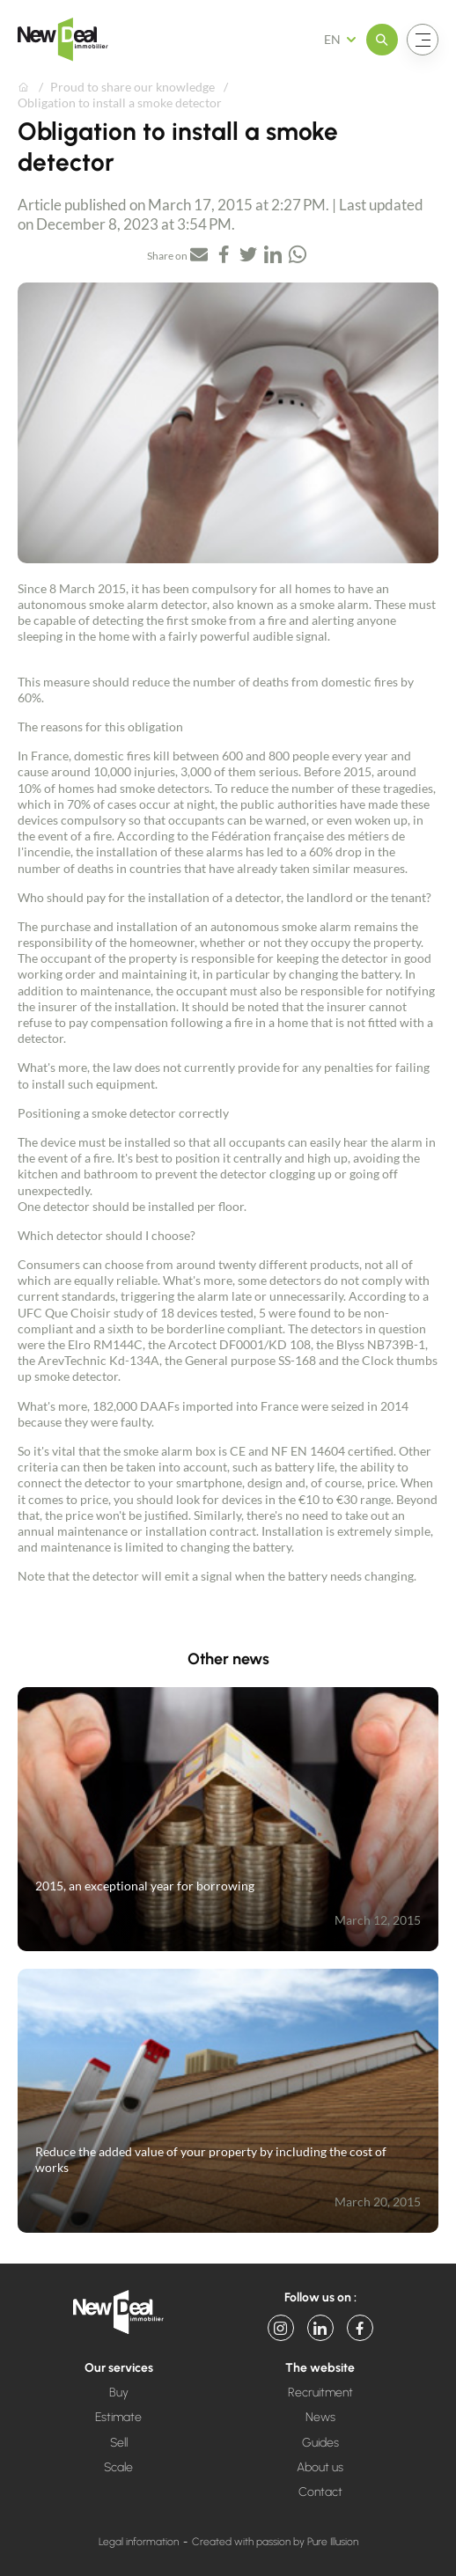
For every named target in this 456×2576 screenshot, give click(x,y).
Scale (118, 2467)
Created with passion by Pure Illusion (275, 2542)
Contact (320, 2491)
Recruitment (320, 2392)
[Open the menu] (382, 39)
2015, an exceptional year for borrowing (144, 1885)
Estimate (118, 2417)
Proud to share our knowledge (132, 86)
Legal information (139, 2542)
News (320, 2417)
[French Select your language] (346, 39)
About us (320, 2467)
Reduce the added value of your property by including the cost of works (210, 2159)
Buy (119, 2392)
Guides (320, 2442)
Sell (119, 2442)
